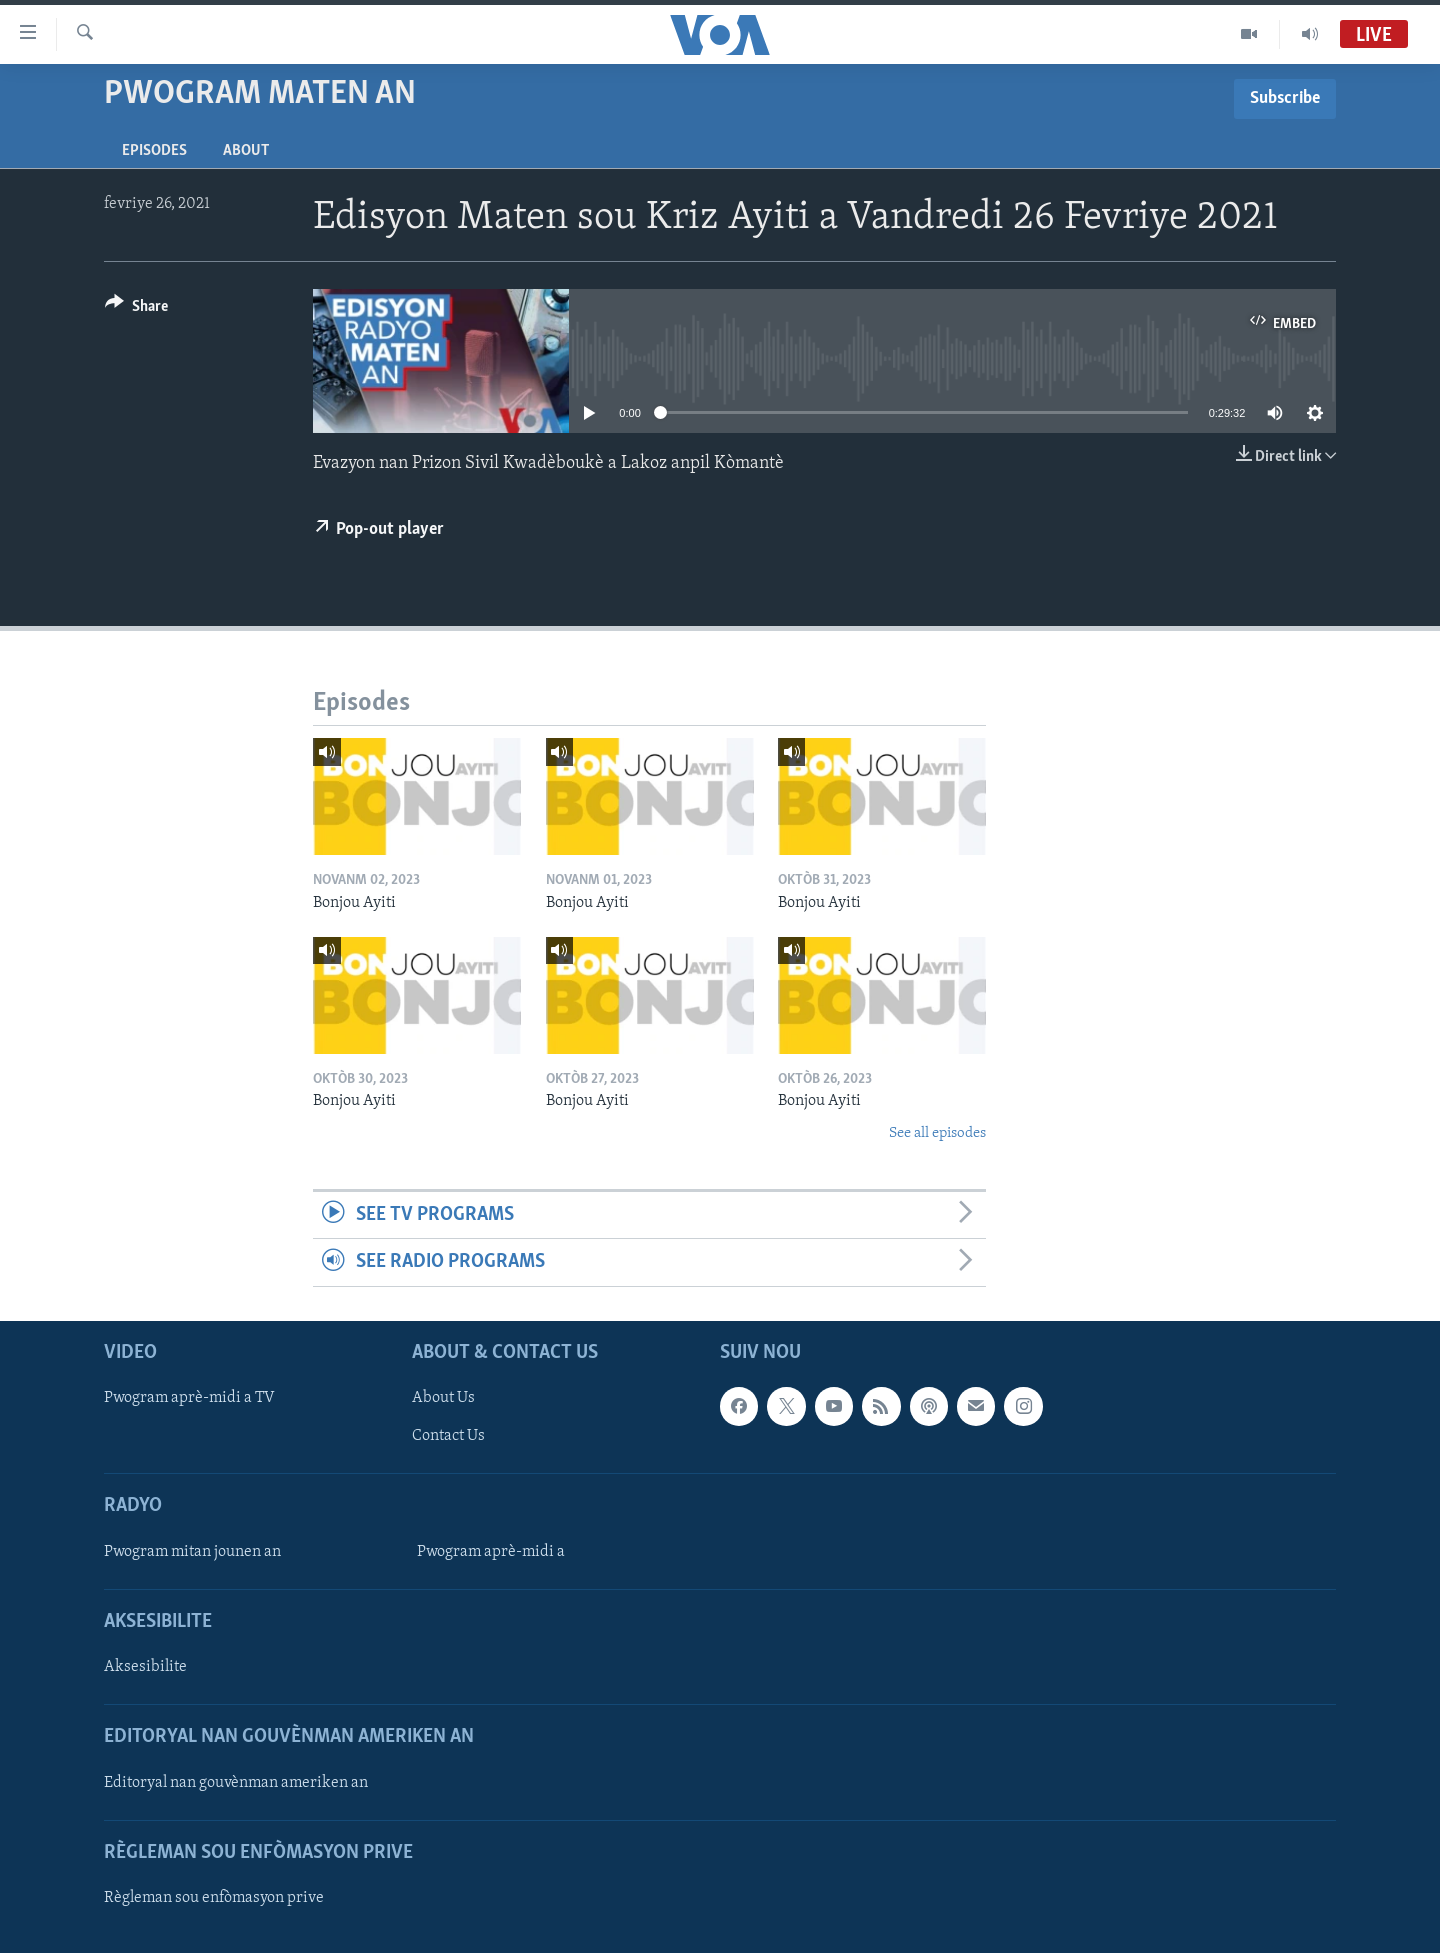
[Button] (136, 309)
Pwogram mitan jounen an (192, 1552)
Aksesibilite (145, 1667)
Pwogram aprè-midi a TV (189, 1398)
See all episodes (937, 1133)
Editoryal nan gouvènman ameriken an (236, 1782)
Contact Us (448, 1436)
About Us (443, 1398)
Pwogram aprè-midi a (491, 1552)
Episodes (154, 151)
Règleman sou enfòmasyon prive (214, 1898)
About (246, 151)
